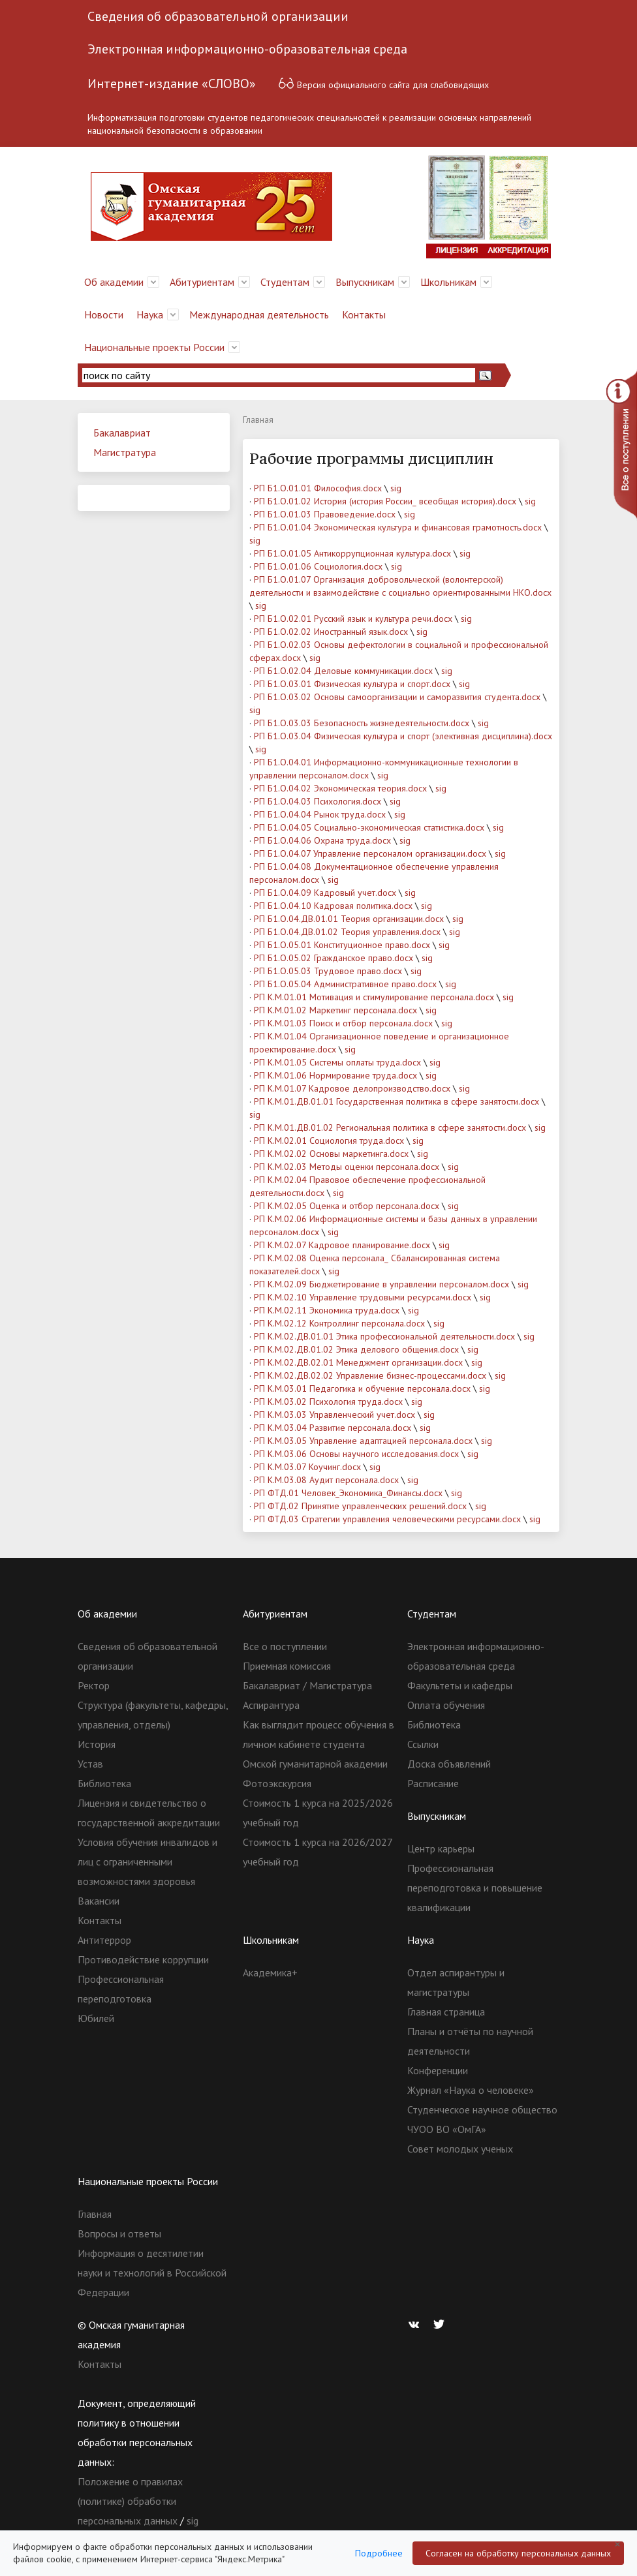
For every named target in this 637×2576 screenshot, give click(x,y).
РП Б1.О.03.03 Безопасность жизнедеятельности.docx (361, 723)
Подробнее (379, 2553)
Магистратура (124, 452)
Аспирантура (271, 1704)
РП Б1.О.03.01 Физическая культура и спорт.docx (352, 684)
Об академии (114, 281)
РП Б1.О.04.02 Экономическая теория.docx (340, 788)
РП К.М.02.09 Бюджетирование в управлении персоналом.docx (381, 1284)
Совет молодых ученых (460, 2148)
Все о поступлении (285, 1646)
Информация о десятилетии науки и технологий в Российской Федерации (152, 2272)
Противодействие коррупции (143, 1959)
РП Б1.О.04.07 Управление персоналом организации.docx (370, 853)
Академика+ (270, 1972)
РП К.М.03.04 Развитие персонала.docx (332, 1428)
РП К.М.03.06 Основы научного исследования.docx (356, 1454)
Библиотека (104, 1783)
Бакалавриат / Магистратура (307, 1685)
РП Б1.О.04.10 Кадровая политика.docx (333, 906)
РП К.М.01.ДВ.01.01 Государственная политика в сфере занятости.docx (396, 1101)
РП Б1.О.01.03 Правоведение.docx (325, 514)
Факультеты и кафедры (459, 1685)
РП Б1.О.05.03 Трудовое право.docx (328, 971)
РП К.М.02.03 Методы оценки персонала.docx (346, 1167)
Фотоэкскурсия (277, 1783)
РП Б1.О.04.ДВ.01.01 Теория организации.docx (349, 919)
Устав (90, 1763)
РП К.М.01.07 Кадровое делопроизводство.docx (352, 1088)
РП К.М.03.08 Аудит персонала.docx (326, 1480)
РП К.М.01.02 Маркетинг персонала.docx (335, 1010)
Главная (95, 2213)
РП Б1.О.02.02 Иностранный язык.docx (331, 631)
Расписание (433, 1783)
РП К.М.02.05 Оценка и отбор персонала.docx (346, 1206)
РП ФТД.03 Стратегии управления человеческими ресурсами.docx (387, 1519)
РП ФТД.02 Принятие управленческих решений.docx (360, 1506)
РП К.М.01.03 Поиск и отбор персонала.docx (343, 1023)
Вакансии (98, 1900)
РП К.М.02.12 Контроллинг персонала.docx (339, 1323)
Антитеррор (104, 1939)
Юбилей (96, 2018)
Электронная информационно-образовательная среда (247, 48)
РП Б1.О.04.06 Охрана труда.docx (322, 840)
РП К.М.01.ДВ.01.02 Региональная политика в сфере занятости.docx (390, 1127)
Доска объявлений (449, 1763)
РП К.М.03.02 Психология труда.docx (328, 1401)
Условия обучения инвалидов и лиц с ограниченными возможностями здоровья (147, 1861)
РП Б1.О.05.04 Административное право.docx (345, 984)
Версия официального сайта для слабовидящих (383, 83)
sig (395, 488)
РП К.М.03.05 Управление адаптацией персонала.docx (363, 1441)
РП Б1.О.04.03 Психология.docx (317, 801)
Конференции (437, 2070)
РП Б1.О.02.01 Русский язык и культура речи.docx (353, 618)
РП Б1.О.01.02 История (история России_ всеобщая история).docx (385, 501)
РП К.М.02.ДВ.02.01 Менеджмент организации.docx (358, 1362)
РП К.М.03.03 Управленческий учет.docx (334, 1414)
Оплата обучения (446, 1704)
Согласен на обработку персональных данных (518, 2553)
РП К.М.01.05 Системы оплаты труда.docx (337, 1062)
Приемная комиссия (287, 1665)
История (97, 1744)
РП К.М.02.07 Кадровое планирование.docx (342, 1245)
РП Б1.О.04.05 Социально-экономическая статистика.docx (369, 827)
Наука (149, 314)
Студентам (284, 281)
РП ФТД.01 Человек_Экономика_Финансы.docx (348, 1493)
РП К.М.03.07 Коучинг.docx (307, 1467)
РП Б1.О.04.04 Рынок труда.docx (320, 814)
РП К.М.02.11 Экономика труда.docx (326, 1310)
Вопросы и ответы (119, 2233)
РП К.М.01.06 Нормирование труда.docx (335, 1075)
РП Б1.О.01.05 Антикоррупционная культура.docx (352, 553)
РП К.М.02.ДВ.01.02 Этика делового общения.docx (356, 1349)
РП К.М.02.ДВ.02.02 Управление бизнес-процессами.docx (370, 1375)
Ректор (94, 1685)
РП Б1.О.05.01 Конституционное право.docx (342, 945)
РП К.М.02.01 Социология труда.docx (329, 1140)
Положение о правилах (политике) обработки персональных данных (130, 2501)
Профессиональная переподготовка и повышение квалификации (474, 1888)
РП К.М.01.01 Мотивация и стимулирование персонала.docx (374, 997)
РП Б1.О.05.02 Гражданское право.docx (333, 958)
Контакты (364, 314)
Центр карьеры (440, 1848)
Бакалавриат (122, 432)
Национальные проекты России (154, 347)
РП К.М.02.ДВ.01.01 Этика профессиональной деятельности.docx (384, 1336)
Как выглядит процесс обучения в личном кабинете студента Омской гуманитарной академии (318, 1744)
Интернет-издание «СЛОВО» (171, 83)
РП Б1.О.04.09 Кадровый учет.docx (325, 892)
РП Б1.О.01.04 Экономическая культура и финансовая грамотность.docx (398, 527)
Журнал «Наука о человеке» (470, 2089)
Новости (103, 314)
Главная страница (446, 2011)
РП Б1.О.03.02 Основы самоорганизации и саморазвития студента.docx (397, 697)
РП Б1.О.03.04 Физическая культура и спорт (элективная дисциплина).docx (403, 736)
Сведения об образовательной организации (218, 16)
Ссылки (423, 1744)
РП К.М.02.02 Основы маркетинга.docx (331, 1153)
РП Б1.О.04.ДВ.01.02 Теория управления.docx (347, 932)
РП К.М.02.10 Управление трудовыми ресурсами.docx (362, 1297)
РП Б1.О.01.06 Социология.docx (318, 566)
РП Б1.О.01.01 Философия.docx (318, 488)
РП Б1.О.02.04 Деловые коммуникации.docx (343, 671)
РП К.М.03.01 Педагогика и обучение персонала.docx (362, 1388)
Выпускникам (364, 281)
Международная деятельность (259, 314)
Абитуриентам (202, 281)
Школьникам (448, 281)
